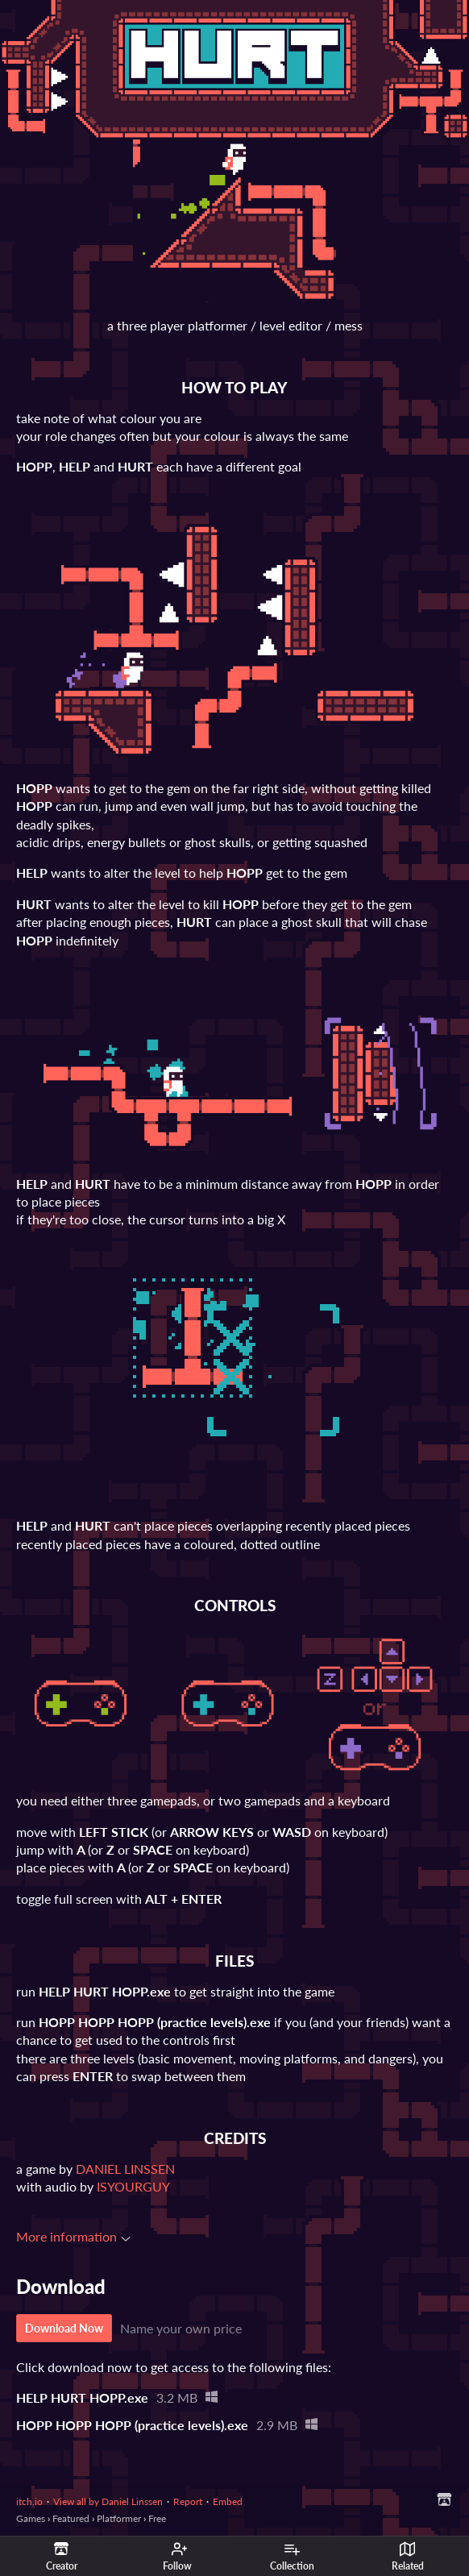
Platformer (119, 2518)
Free (157, 2518)
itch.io (29, 2501)
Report (187, 2501)
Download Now (64, 2328)
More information (73, 2236)
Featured (70, 2518)
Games (30, 2518)
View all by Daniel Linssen (108, 2501)
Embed (228, 2501)
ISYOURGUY (133, 2186)
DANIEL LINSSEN (125, 2168)
